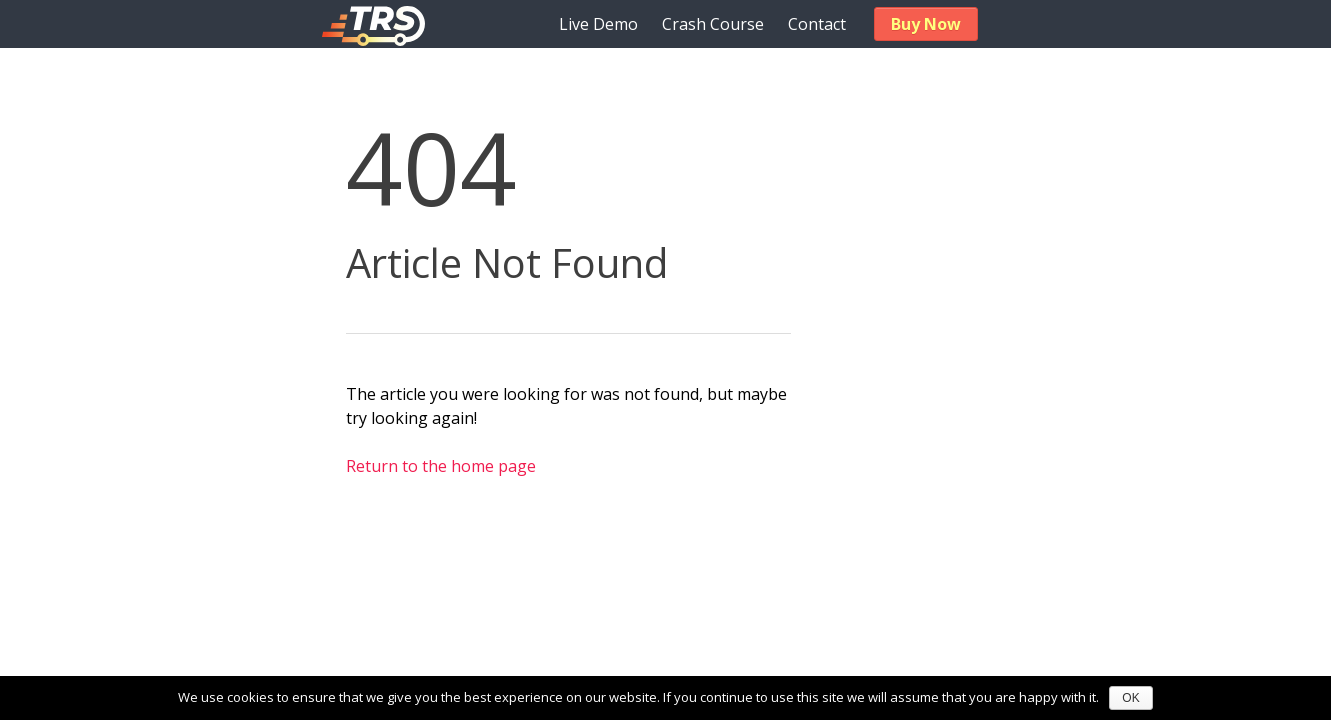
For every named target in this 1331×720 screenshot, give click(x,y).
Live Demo (598, 24)
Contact (817, 24)
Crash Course (713, 24)
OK (1130, 698)
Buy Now (926, 24)
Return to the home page (441, 466)
